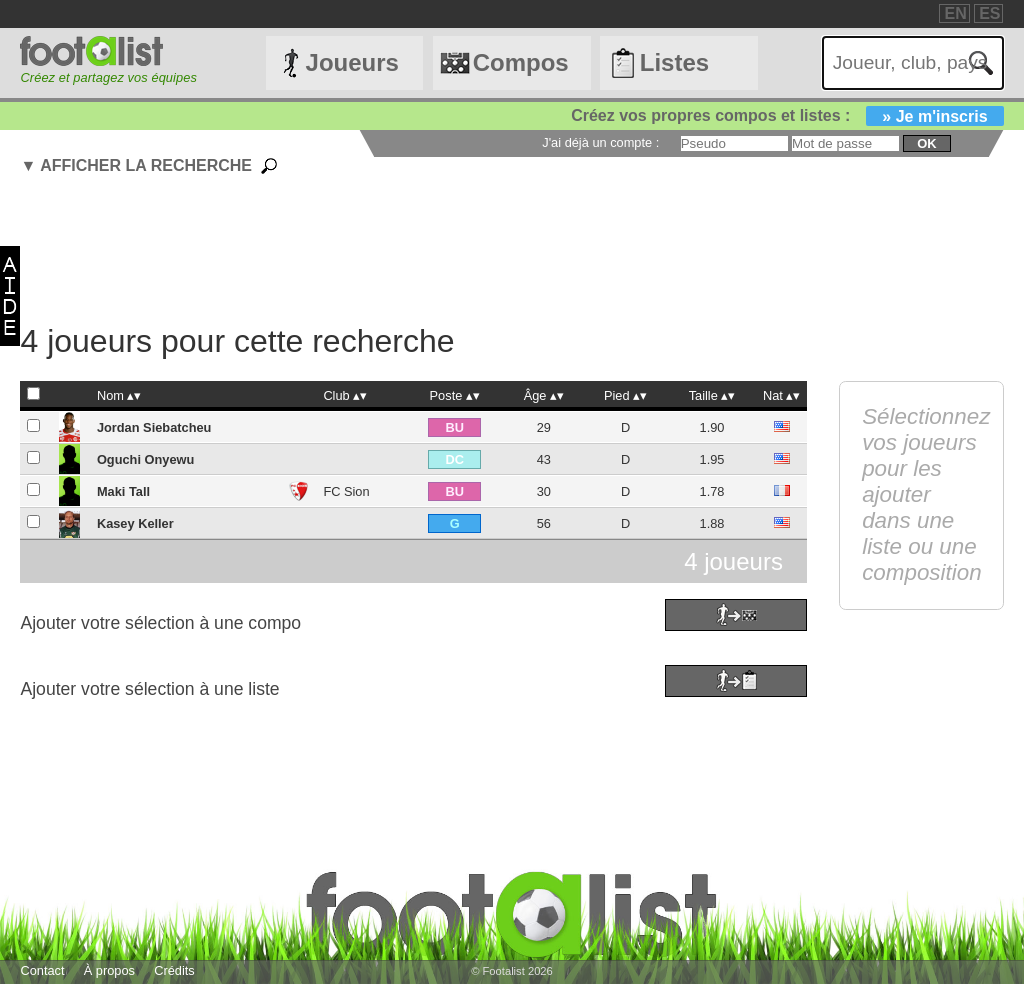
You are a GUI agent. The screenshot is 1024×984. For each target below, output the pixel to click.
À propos (109, 970)
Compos (521, 62)
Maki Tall (123, 491)
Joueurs (352, 62)
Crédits (174, 970)
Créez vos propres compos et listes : (787, 115)
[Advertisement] (505, 252)
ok (926, 143)
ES (989, 13)
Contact (42, 970)
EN (955, 13)
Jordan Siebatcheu (154, 427)
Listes (674, 62)
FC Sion (346, 491)
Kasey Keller (135, 523)
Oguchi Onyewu (145, 459)
